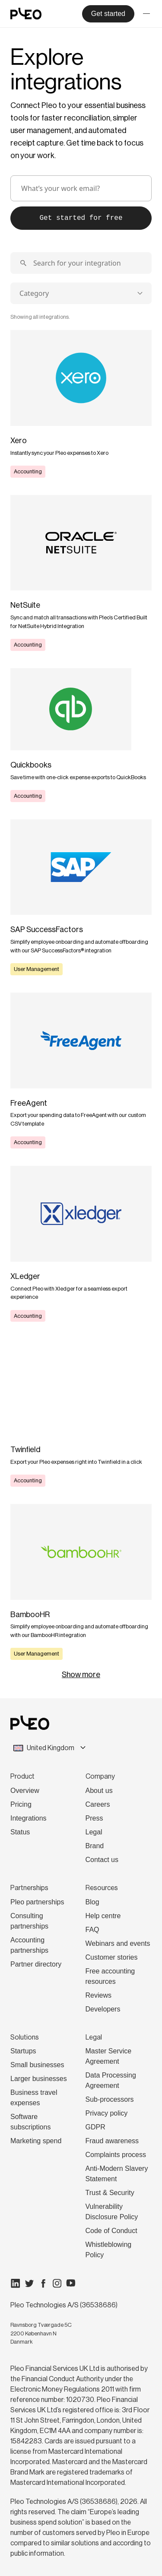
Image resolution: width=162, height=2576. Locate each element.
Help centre (103, 1915)
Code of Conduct (111, 2230)
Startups (23, 2051)
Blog (92, 1902)
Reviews (98, 1995)
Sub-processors (110, 2099)
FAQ (92, 1929)
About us (99, 1790)
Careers (98, 1804)
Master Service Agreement (109, 2056)
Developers (103, 2009)
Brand (95, 1846)
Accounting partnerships (29, 1945)
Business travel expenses (33, 2097)
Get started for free (80, 218)
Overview (24, 1790)
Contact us (102, 1859)
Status (20, 1832)
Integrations (28, 1818)
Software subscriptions (30, 2122)
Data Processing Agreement (111, 2080)
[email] (81, 188)
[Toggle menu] (146, 13)
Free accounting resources (110, 1976)
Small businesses (37, 2064)
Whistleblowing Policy (109, 2250)
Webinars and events (118, 1943)
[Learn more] (81, 404)
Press (94, 1818)
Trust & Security (110, 2192)
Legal (94, 1832)
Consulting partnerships (29, 1921)
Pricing (21, 1804)
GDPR (95, 2127)
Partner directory (35, 1964)
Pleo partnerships (37, 1902)
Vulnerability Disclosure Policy (112, 2212)
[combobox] (81, 293)
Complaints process (116, 2154)
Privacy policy (107, 2113)
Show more (81, 1674)
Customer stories (112, 1957)
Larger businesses (38, 2078)
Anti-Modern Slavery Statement (117, 2174)
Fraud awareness (112, 2141)
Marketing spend (35, 2141)
